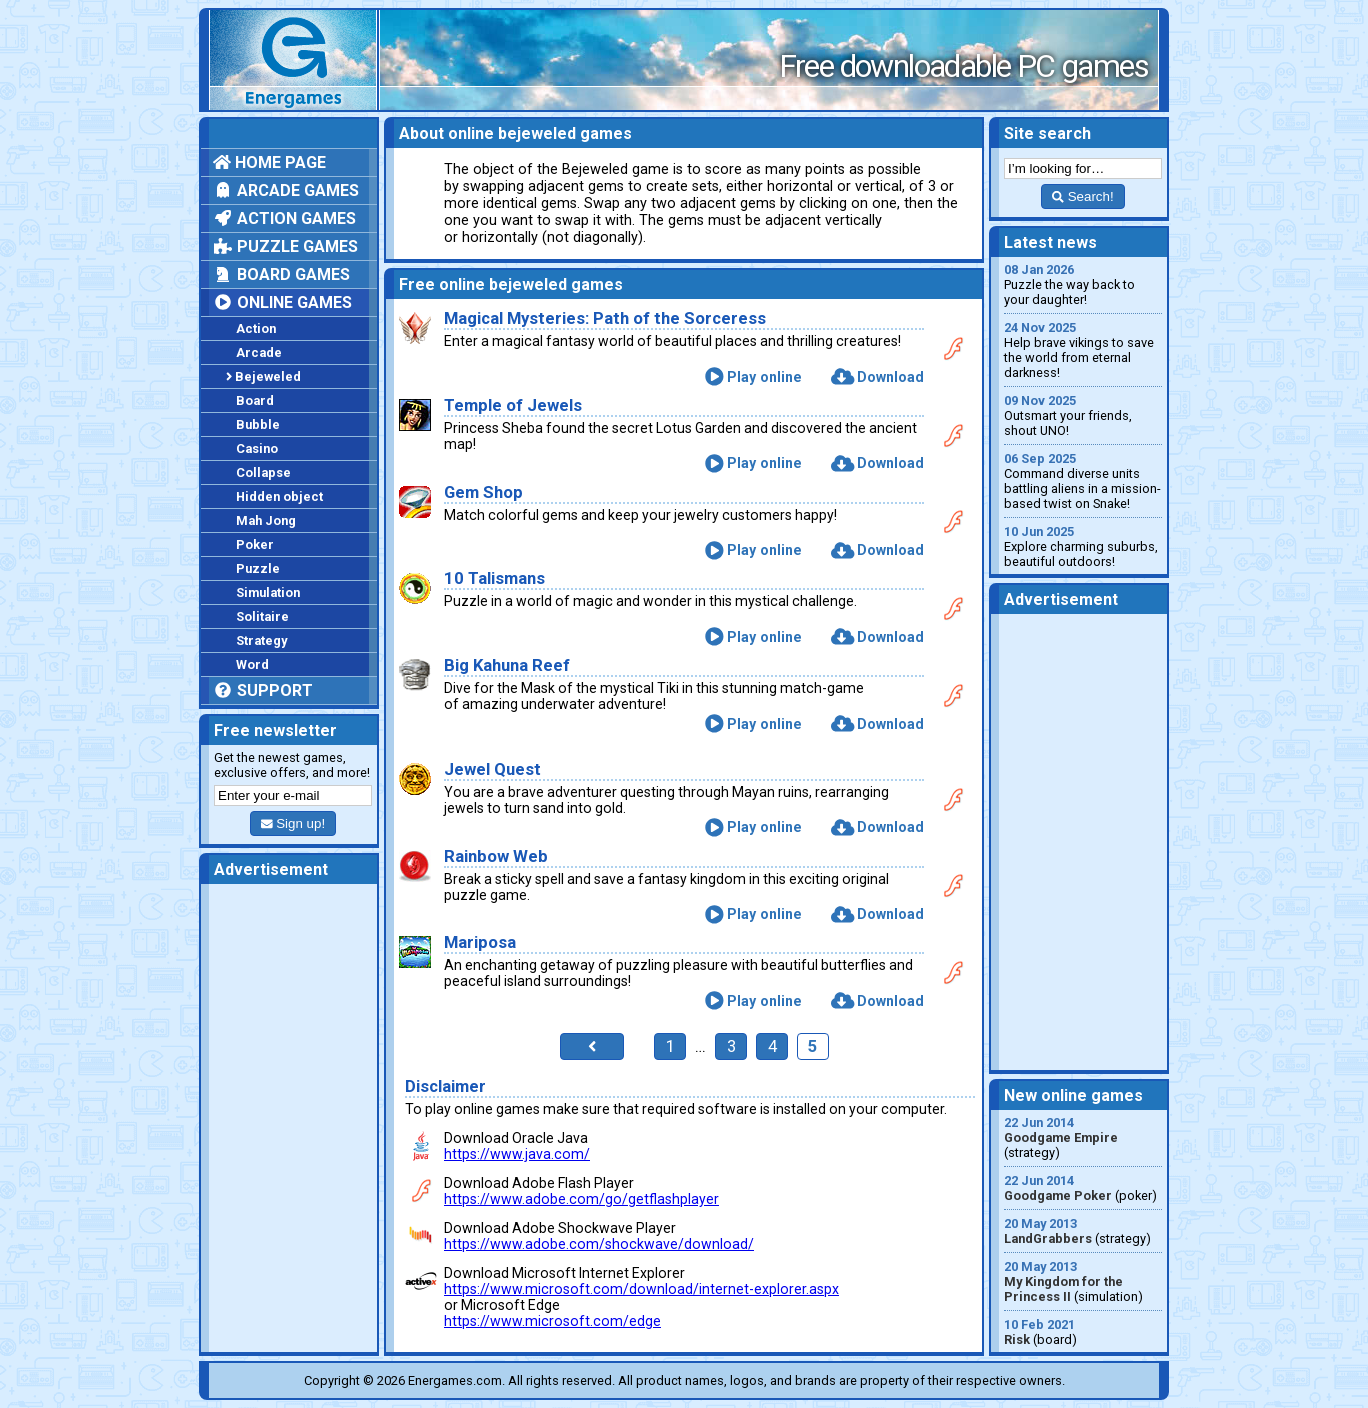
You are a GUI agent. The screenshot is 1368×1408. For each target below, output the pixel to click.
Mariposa (480, 942)
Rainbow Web (496, 856)
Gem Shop (483, 492)
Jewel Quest (492, 769)
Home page (269, 162)
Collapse (263, 472)
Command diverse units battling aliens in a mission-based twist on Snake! (1083, 481)
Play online (753, 377)
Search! (1082, 196)
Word (252, 664)
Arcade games (286, 190)
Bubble (258, 424)
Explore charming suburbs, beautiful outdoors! (1083, 546)
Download (877, 377)
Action (256, 328)
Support (263, 690)
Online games (282, 302)
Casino (257, 448)
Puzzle (258, 568)
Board (255, 400)
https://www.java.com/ (517, 1154)
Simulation (268, 592)
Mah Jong (266, 520)
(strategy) (1083, 1137)
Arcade (259, 352)
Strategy (261, 640)
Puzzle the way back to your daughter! (1083, 284)
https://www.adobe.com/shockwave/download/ (599, 1244)
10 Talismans (494, 578)
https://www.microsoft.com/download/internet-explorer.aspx (641, 1289)
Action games (284, 218)
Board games (281, 274)
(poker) (1083, 1188)
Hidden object (279, 496)
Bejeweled (263, 376)
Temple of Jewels (513, 405)
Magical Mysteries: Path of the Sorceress (605, 318)
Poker (255, 544)
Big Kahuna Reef (507, 665)
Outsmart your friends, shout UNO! (1083, 415)
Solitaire (262, 616)
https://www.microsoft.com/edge (552, 1321)
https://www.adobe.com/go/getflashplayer (581, 1199)
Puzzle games (285, 246)
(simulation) (1083, 1281)
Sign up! (293, 823)
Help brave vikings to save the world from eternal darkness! (1083, 350)
